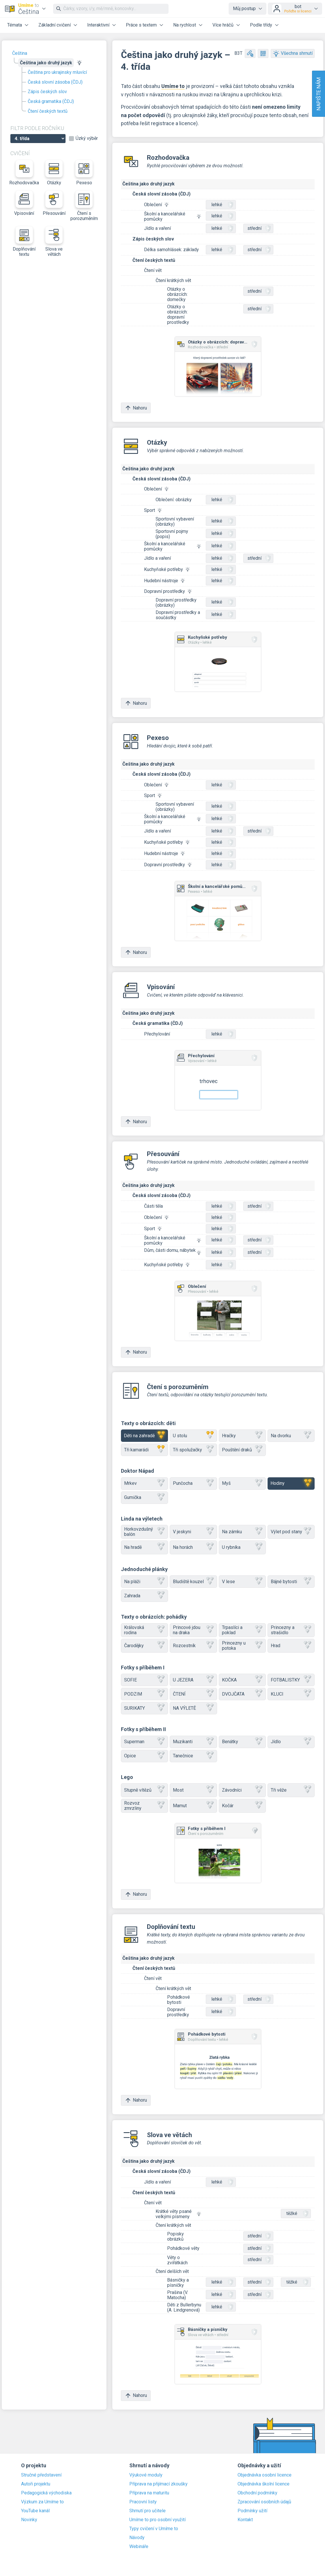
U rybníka (242, 1547)
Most (193, 1790)
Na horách (193, 1547)
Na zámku (242, 1531)
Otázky (54, 172)
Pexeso (84, 172)
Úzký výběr (87, 138)
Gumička (144, 1497)
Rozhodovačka (24, 172)
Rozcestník (193, 1645)
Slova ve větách (54, 241)
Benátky (242, 1741)
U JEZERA (193, 1679)
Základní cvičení (54, 25)
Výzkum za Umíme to (42, 2501)
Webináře (138, 2546)
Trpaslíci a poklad (242, 1630)
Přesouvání (54, 203)
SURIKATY (144, 1708)
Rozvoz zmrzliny (144, 1805)
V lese (242, 1581)
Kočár (242, 1805)
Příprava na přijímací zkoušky (158, 2484)
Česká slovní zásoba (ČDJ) (55, 82)
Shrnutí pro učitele (147, 2510)
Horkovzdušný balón (144, 1531)
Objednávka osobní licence (265, 2475)
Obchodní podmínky (257, 2493)
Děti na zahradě (144, 1435)
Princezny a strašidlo (291, 1630)
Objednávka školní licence (263, 2484)
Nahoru (136, 408)
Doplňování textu (24, 241)
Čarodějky (144, 1645)
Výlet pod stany (291, 1531)
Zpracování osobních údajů (264, 2501)
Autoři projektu (35, 2484)
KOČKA (242, 1679)
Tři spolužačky (193, 1449)
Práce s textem (141, 25)
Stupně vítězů (144, 1790)
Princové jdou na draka (193, 1630)
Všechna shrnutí (293, 53)
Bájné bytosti (291, 1581)
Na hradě (144, 1547)
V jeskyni (193, 1531)
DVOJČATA (242, 1694)
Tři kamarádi (144, 1449)
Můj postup (244, 8)
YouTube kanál (35, 2510)
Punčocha (193, 1483)
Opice (144, 1755)
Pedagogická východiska (46, 2493)
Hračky (242, 1435)
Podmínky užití (252, 2510)
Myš (242, 1483)
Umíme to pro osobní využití (157, 2519)
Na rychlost (184, 25)
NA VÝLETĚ (193, 1708)
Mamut (193, 1805)
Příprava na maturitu (149, 2493)
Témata (14, 25)
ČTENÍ (193, 1694)
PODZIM (144, 1694)
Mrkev (144, 1483)
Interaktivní (98, 25)
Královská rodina (144, 1630)
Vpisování (24, 203)
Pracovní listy (143, 2501)
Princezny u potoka (242, 1645)
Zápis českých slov (47, 91)
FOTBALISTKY (291, 1679)
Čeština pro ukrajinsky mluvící (57, 72)
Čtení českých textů (48, 111)
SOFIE (144, 1679)
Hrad (291, 1645)
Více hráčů (223, 25)
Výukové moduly (145, 2475)
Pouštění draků (242, 1449)
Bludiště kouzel (193, 1581)
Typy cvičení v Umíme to (153, 2528)
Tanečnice (193, 1755)
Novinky (29, 2519)
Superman (144, 1741)
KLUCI (291, 1694)
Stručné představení (41, 2475)
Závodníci (242, 1790)
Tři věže (291, 1790)
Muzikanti (193, 1741)
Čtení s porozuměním (84, 206)
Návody (137, 2537)
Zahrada (144, 1595)
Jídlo (291, 1741)
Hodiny (291, 1483)
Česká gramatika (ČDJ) (51, 101)
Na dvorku (291, 1435)
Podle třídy (261, 25)
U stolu (193, 1435)
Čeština (19, 53)
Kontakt (245, 2519)
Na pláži (144, 1581)
